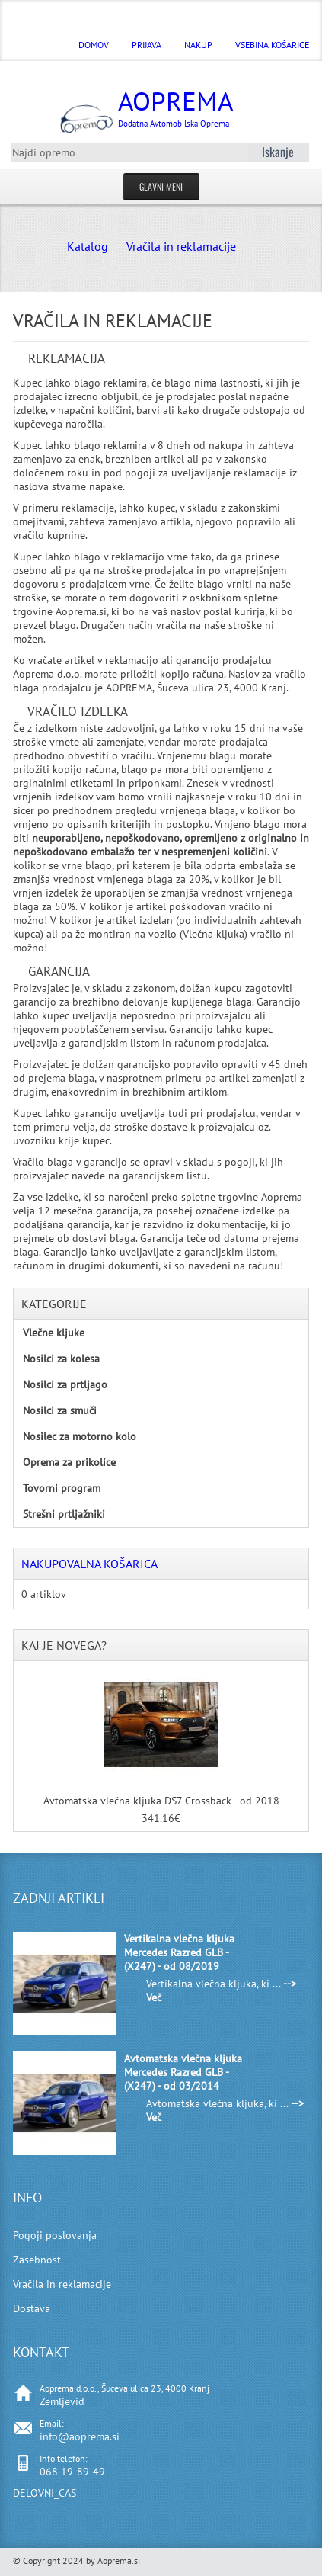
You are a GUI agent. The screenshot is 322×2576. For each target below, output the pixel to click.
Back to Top (301, 2561)
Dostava (31, 2308)
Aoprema (179, 106)
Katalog (87, 246)
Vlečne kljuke (53, 1332)
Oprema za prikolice (69, 1462)
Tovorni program (61, 1488)
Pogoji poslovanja (55, 2235)
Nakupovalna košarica (89, 1563)
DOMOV (93, 44)
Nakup (198, 44)
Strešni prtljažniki (64, 1514)
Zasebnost (37, 2259)
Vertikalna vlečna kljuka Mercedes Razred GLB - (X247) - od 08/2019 (179, 1952)
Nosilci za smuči (60, 1410)
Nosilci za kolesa (61, 1358)
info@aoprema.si (80, 2436)
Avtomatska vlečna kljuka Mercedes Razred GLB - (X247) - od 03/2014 (183, 2072)
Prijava (146, 44)
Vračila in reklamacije (181, 246)
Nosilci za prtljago (65, 1384)
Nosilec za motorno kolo (79, 1436)
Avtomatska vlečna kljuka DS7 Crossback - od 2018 (161, 1801)
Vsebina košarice (272, 44)
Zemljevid (62, 2401)
